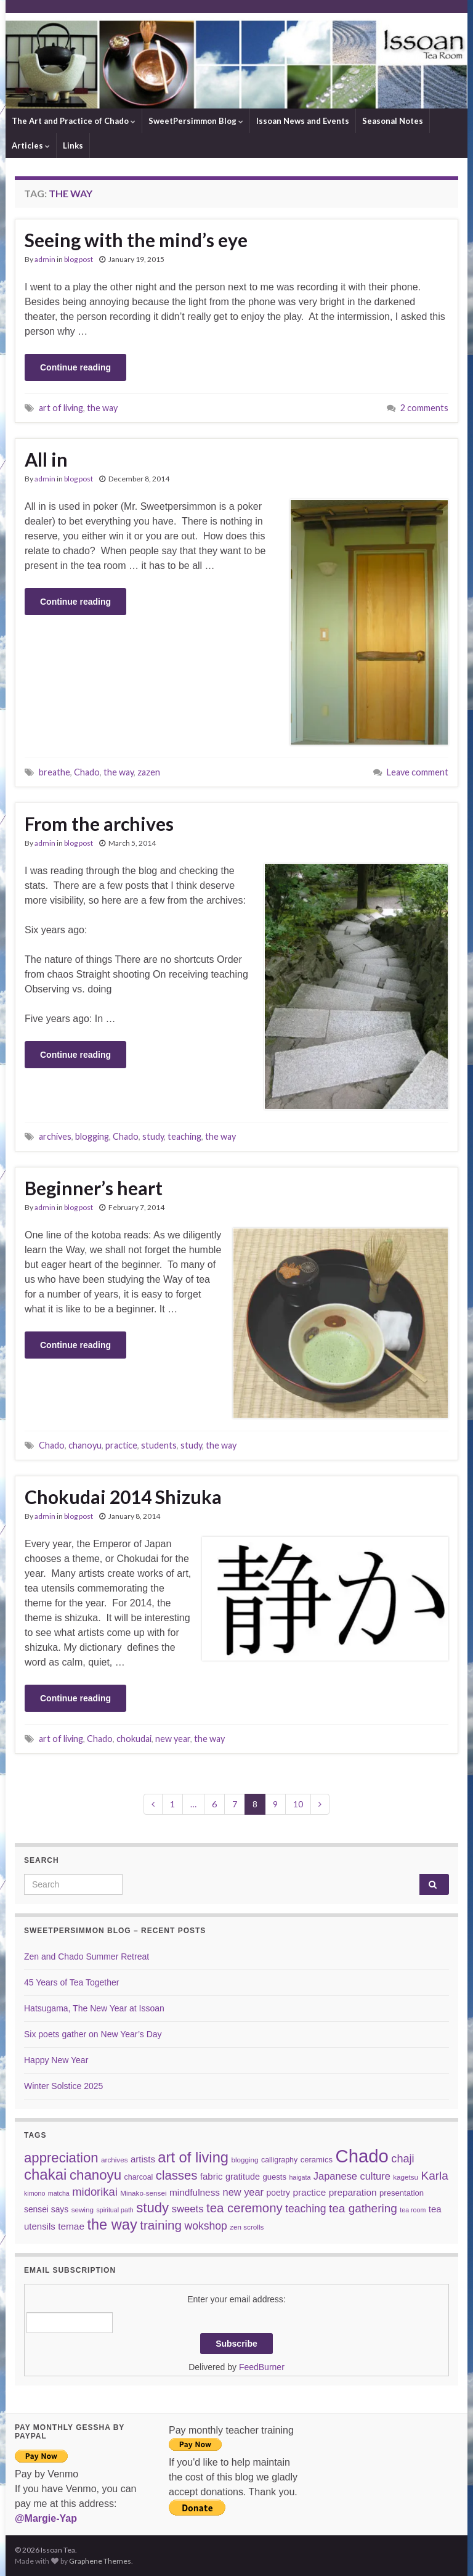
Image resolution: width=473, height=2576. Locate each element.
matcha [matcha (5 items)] (59, 2193)
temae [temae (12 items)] (71, 2226)
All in (46, 459)
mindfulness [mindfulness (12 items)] (194, 2192)
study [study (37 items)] (152, 2207)
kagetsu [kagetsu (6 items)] (405, 2177)
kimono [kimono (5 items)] (34, 2193)
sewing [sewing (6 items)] (82, 2210)
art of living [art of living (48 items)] (193, 2157)
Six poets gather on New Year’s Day (93, 2034)
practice (121, 1445)
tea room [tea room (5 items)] (413, 2210)
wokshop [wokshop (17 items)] (206, 2226)
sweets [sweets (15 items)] (188, 2209)
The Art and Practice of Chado (73, 121)
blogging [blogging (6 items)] (244, 2160)
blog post (78, 259)
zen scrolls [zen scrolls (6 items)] (247, 2227)
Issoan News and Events (302, 121)
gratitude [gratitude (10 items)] (242, 2176)
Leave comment (417, 772)
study (153, 1136)
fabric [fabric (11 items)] (211, 2176)
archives (55, 1136)
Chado (87, 772)
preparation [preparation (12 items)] (353, 2192)
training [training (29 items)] (161, 2225)
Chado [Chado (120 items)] (361, 2156)
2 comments (424, 408)
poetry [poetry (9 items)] (278, 2193)
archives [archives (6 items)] (114, 2160)
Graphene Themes (100, 2561)
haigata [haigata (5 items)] (299, 2177)
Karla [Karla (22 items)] (434, 2175)
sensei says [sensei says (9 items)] (46, 2209)
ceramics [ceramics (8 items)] (317, 2159)
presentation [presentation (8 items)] (401, 2193)
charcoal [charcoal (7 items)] (138, 2177)
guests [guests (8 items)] (274, 2176)
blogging (92, 1136)
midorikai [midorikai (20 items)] (95, 2191)
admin (44, 259)
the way (102, 408)
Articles (31, 145)
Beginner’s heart (94, 1188)
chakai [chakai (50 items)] (45, 2174)
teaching (184, 1136)
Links (73, 145)
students (159, 1445)
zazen (148, 772)
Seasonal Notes (392, 121)
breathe (54, 772)
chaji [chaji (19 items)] (402, 2159)
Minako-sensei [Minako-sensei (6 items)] (143, 2193)
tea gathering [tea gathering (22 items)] (363, 2208)
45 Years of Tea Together (71, 1982)
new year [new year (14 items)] (243, 2192)
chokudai (134, 1738)
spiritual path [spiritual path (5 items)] (114, 2210)
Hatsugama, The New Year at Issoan (94, 2008)
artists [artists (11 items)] (143, 2159)
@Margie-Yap (46, 2518)
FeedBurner (262, 2367)
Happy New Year (56, 2060)
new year (172, 1738)
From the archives (99, 823)
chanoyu (85, 1445)
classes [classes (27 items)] (177, 2175)
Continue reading (75, 367)
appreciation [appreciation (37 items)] (61, 2157)
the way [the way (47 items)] (112, 2225)
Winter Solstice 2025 (63, 2086)
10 (298, 1804)
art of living (61, 408)
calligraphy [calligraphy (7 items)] (279, 2160)
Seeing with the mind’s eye (136, 240)
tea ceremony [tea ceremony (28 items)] (244, 2208)
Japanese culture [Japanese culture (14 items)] (351, 2175)
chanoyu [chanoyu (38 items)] (95, 2175)
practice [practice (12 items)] (309, 2192)
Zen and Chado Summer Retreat (86, 1956)
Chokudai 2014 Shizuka (123, 1497)
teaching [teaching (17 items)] (305, 2208)
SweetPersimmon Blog (195, 121)
